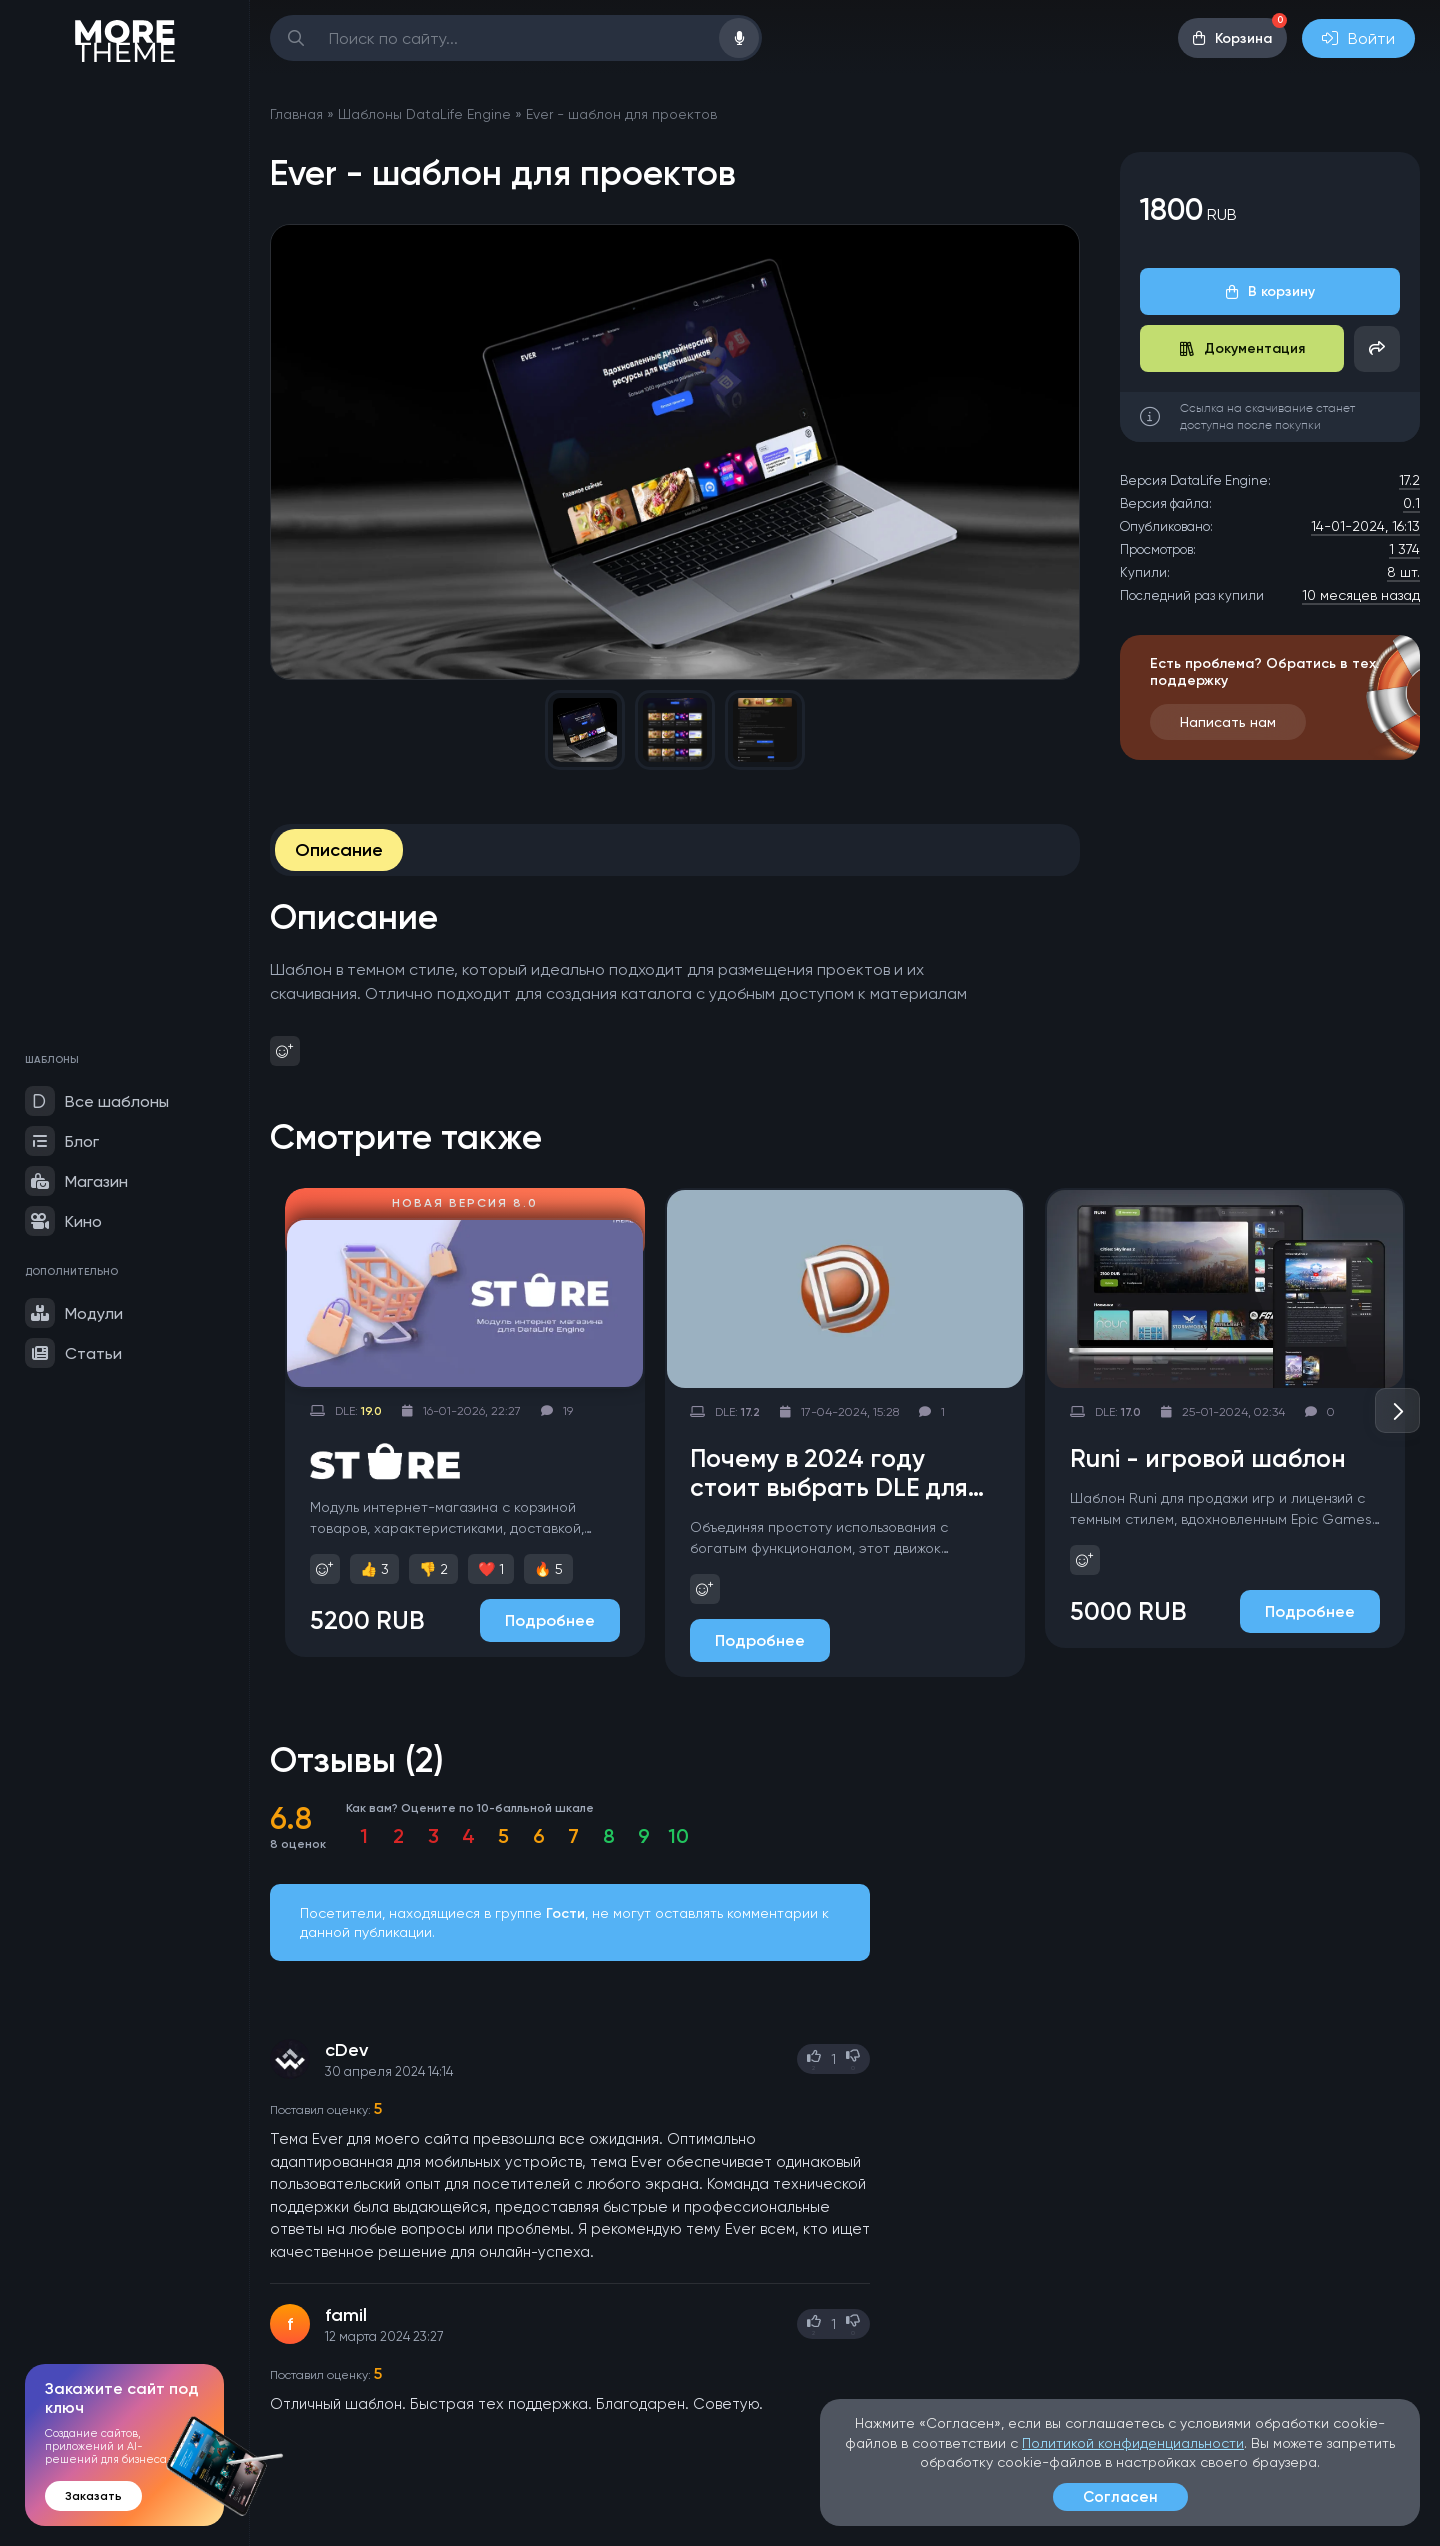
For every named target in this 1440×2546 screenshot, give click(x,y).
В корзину (1270, 291)
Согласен (1120, 2497)
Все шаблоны (97, 1101)
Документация (1242, 348)
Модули (74, 1313)
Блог (62, 1141)
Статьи (73, 1353)
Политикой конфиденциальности (1133, 2443)
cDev (346, 2050)
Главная (296, 114)
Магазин (76, 1181)
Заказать (93, 2496)
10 (678, 1836)
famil (346, 2315)
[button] (1397, 1410)
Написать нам (1228, 722)
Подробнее (550, 1620)
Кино (63, 1221)
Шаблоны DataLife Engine (424, 114)
